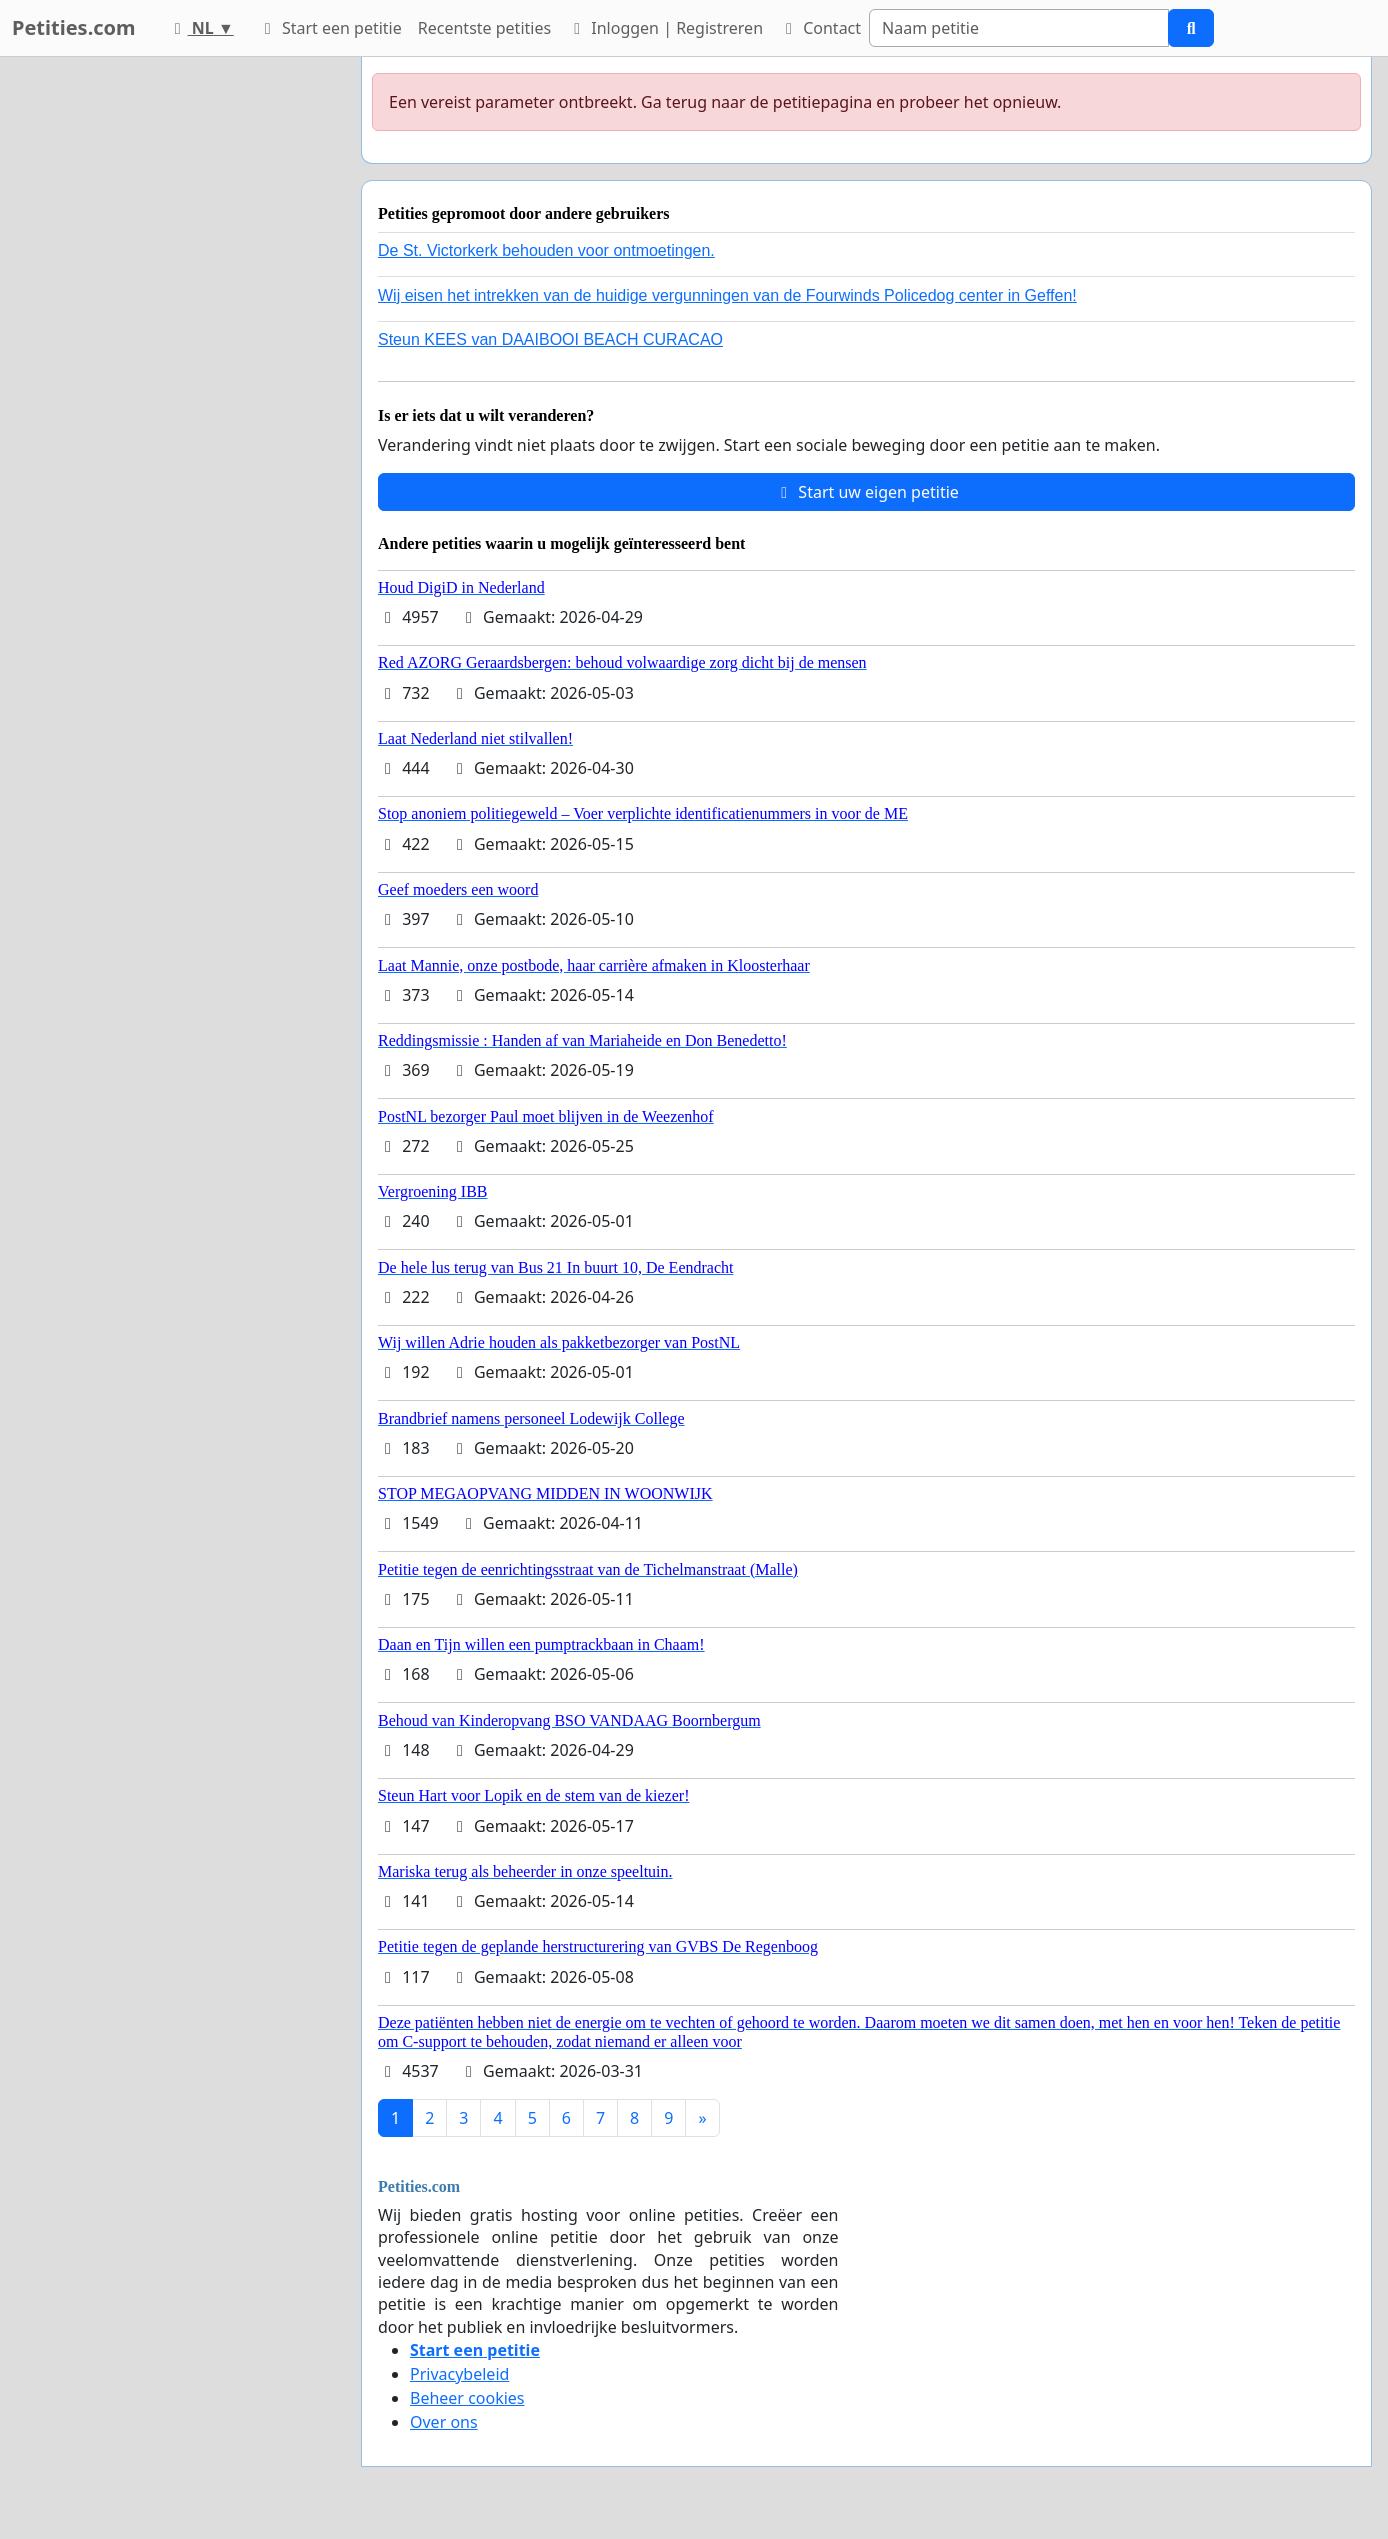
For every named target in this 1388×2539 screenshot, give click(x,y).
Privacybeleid (459, 2374)
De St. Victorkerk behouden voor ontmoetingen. (546, 250)
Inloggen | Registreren (665, 28)
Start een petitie (330, 28)
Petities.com (74, 27)
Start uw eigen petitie (866, 492)
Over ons (444, 2422)
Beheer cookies (467, 2398)
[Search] (1019, 28)
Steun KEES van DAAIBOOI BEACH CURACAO (550, 339)
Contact (820, 28)
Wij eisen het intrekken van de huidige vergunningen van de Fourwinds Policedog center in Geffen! (727, 295)
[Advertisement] (166, 357)
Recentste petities (484, 28)
